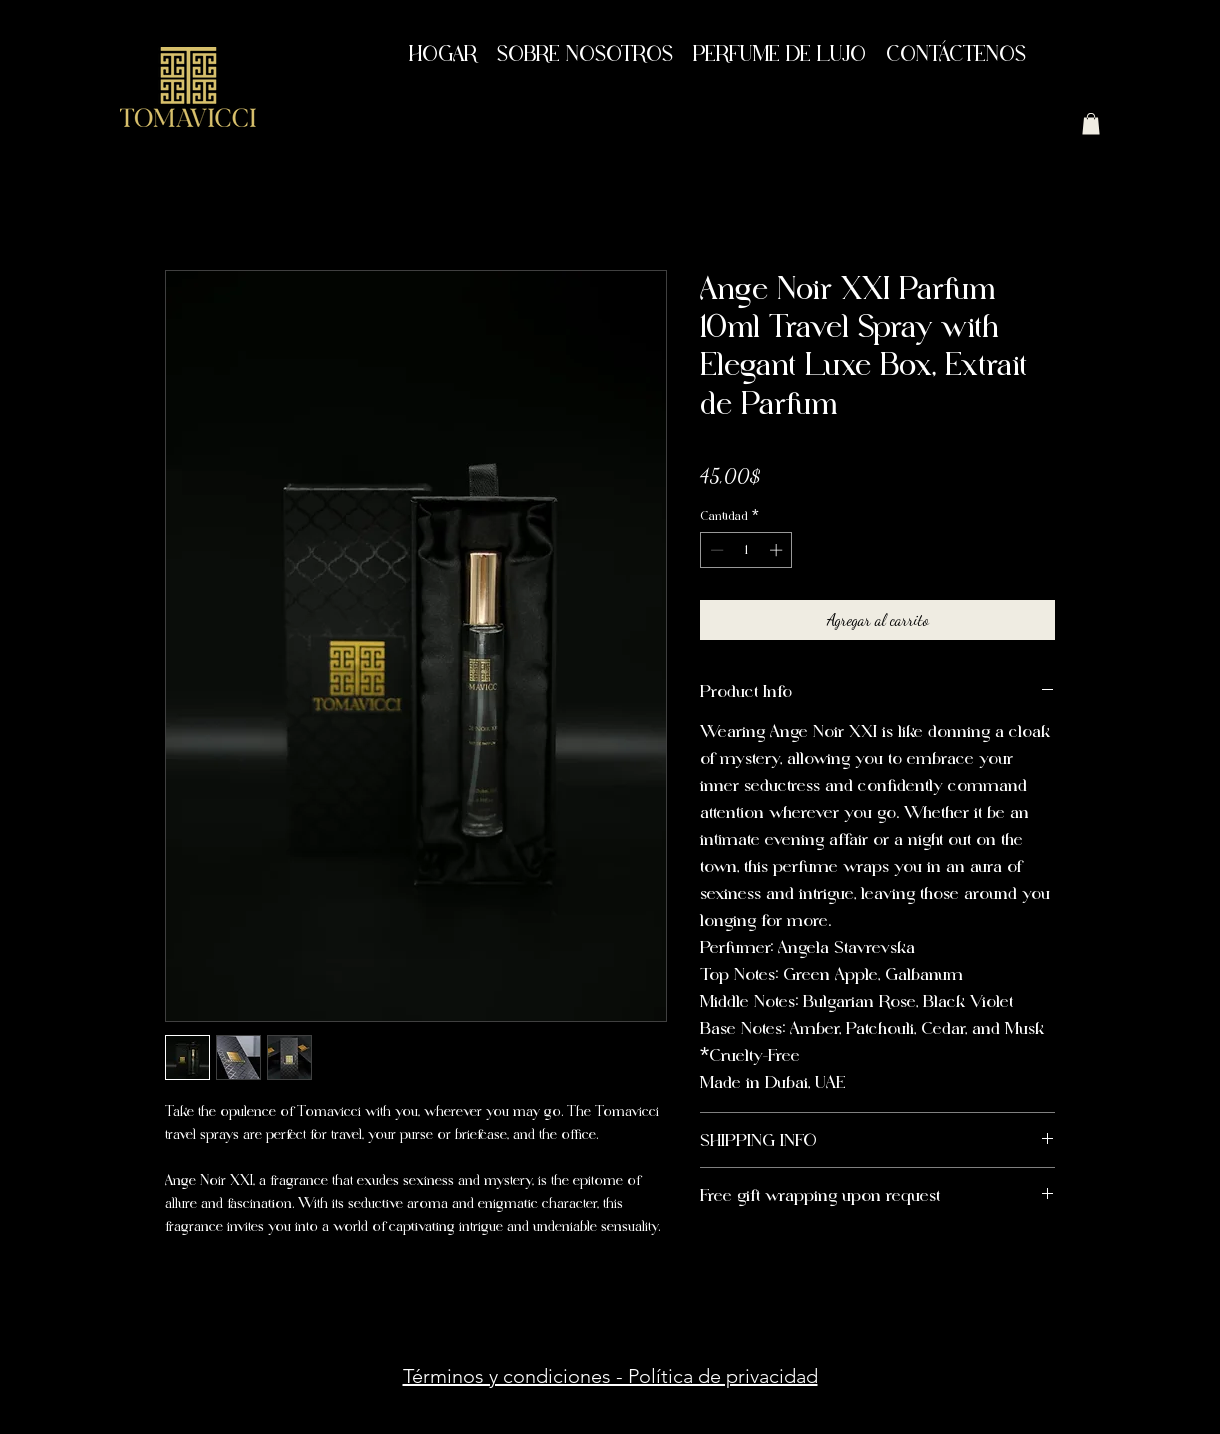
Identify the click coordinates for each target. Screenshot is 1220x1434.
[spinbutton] (746, 550)
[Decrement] (715, 550)
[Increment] (778, 550)
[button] (1091, 124)
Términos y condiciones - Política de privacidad (610, 1376)
